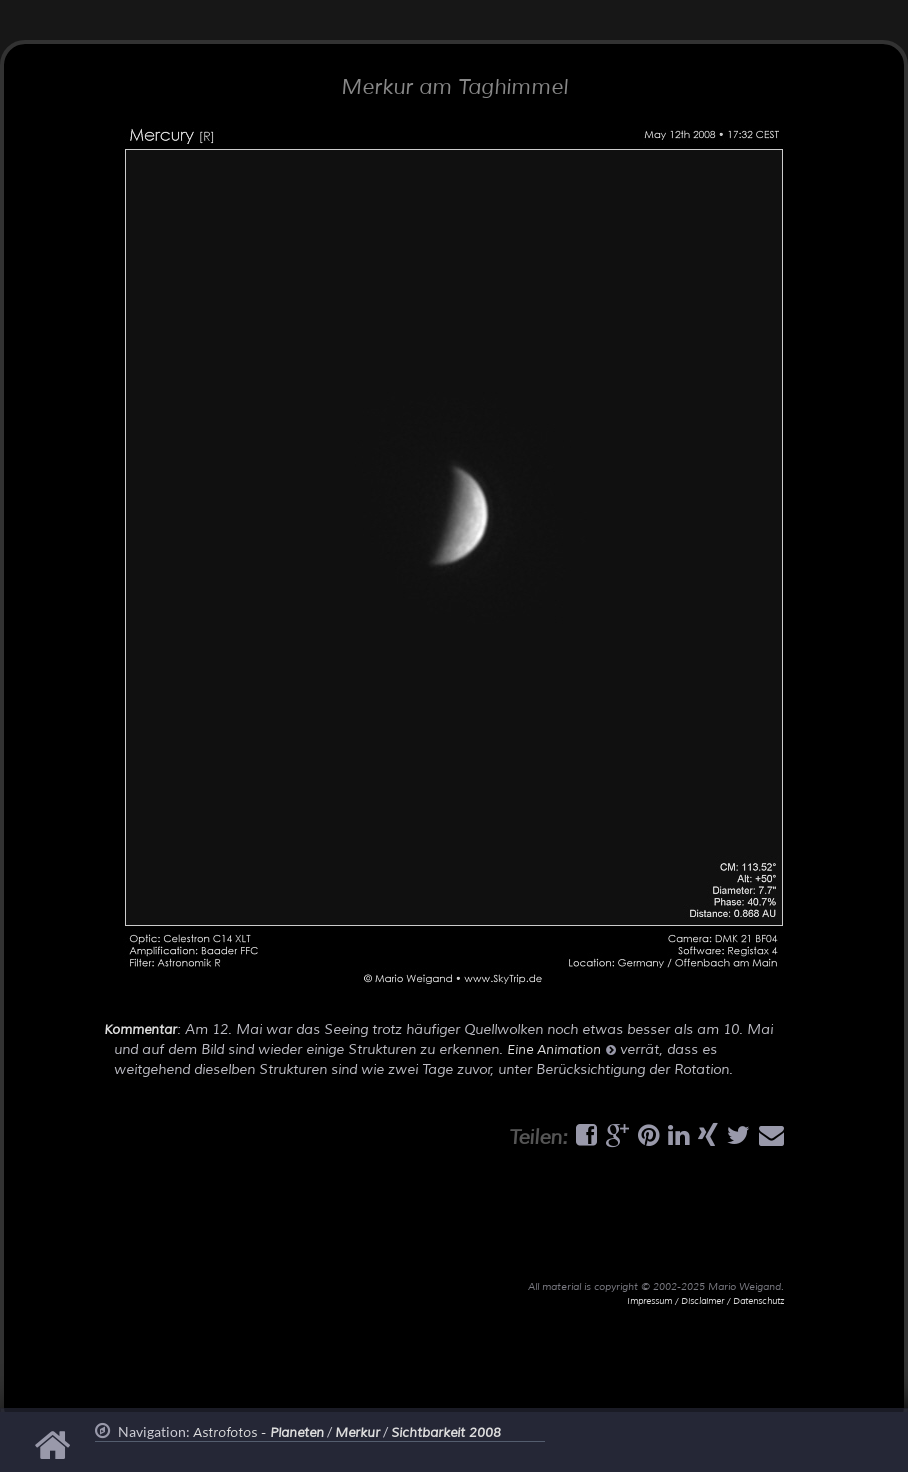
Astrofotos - (258, 1433)
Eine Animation (561, 1050)
